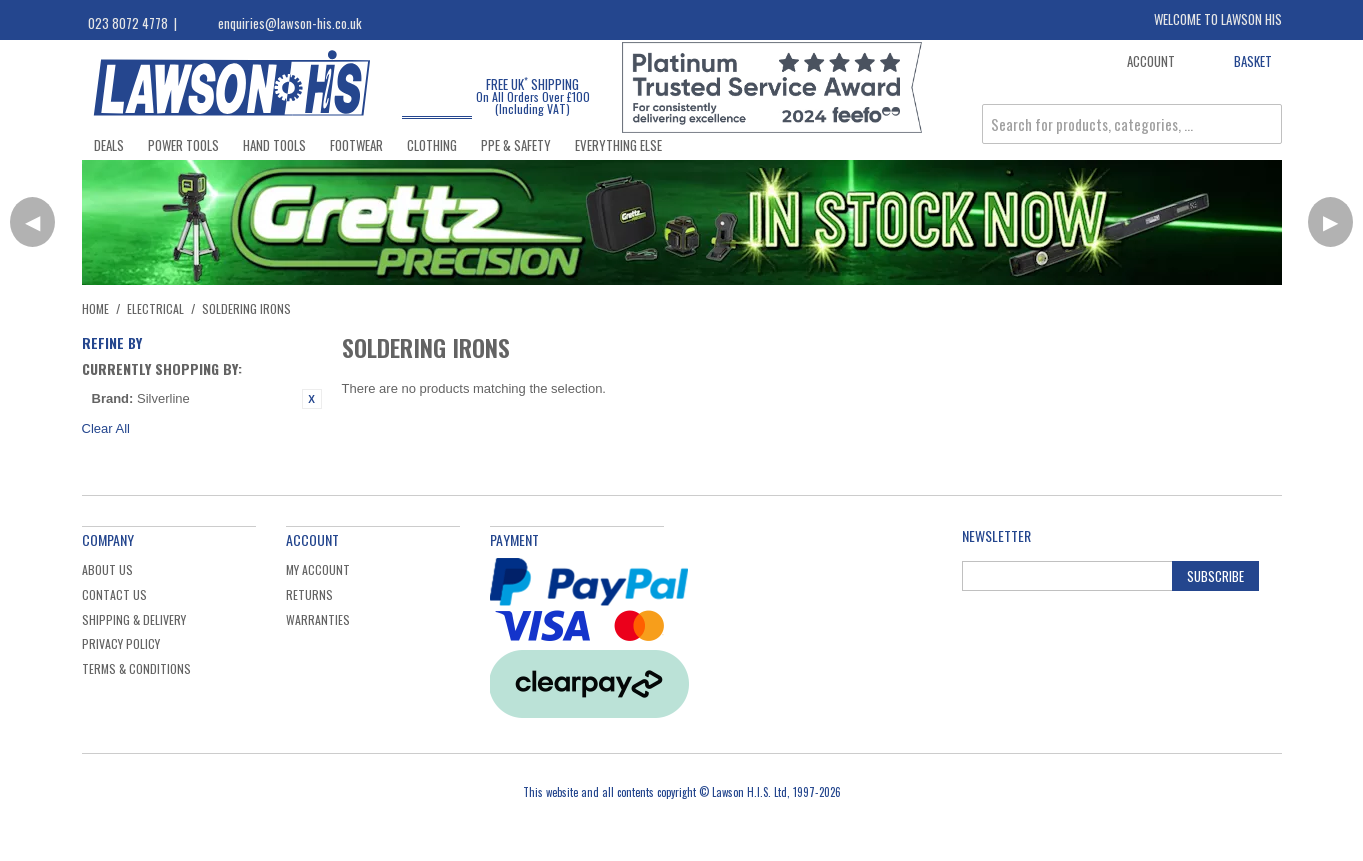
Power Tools (183, 145)
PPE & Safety (516, 145)
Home (95, 308)
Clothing (432, 145)
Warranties (318, 619)
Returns (309, 594)
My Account (318, 569)
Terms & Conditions (136, 668)
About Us (107, 569)
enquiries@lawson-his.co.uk (290, 23)
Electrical (155, 308)
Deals (109, 145)
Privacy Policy (121, 643)
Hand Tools (274, 145)
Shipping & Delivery (134, 619)
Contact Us (114, 594)
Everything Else (618, 145)
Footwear (356, 145)
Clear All (106, 428)
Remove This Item (312, 399)
